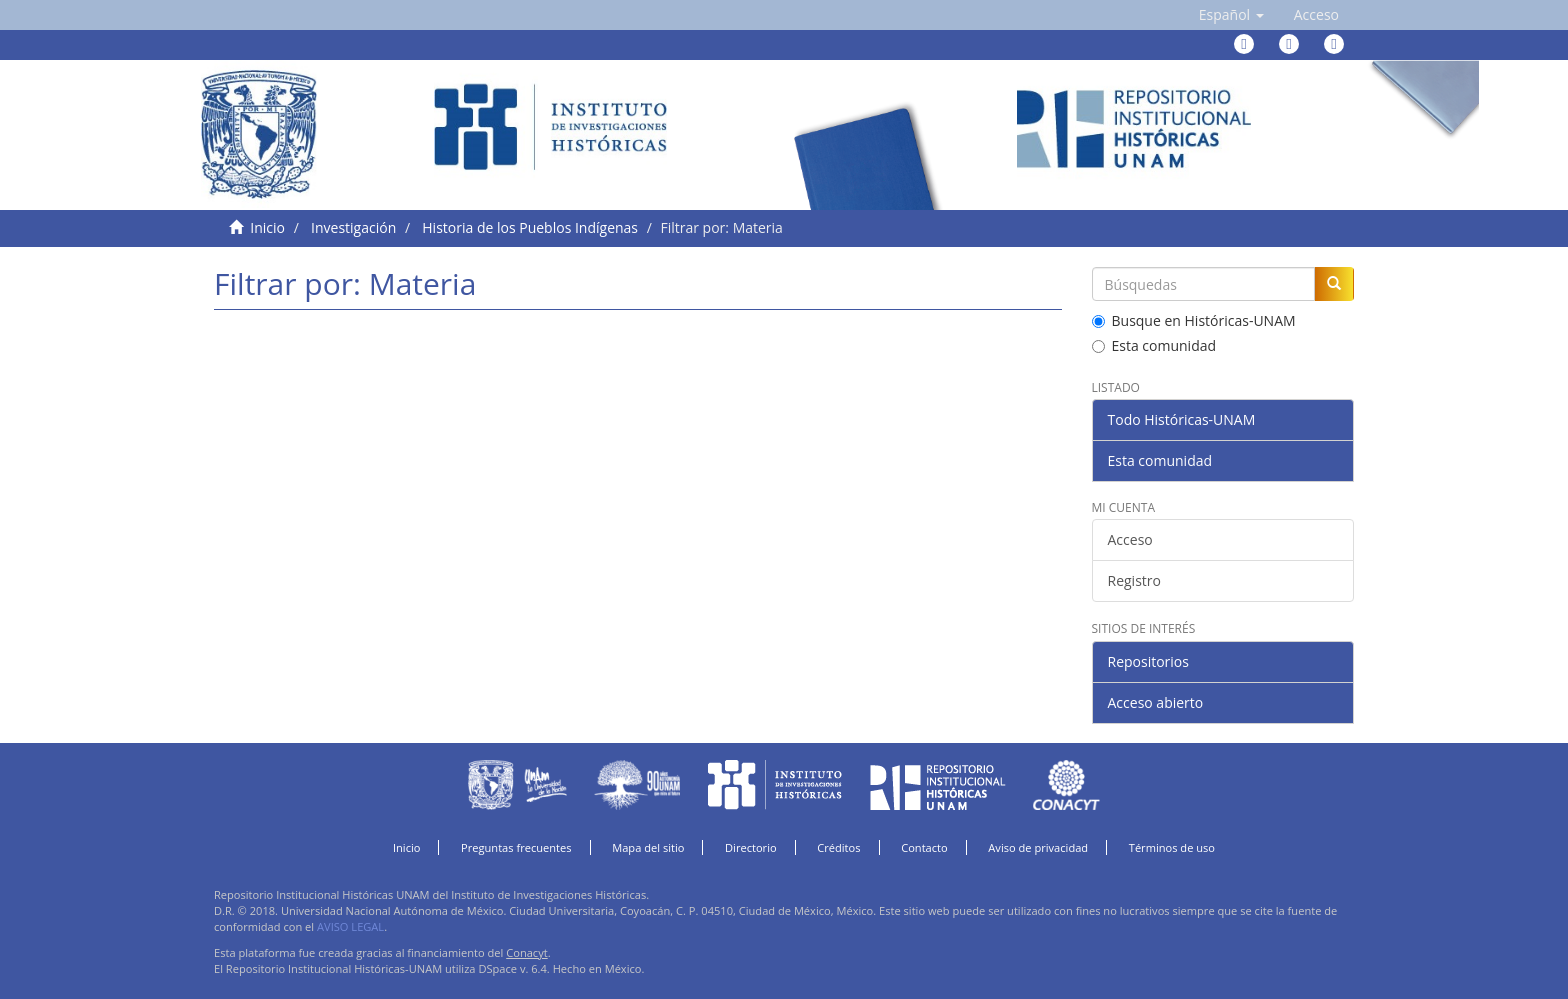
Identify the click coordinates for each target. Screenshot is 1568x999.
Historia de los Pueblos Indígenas (530, 227)
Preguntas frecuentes (516, 847)
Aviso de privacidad (1038, 847)
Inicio (267, 227)
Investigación (353, 227)
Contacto (924, 847)
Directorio (751, 847)
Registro (1134, 580)
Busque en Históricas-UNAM (1194, 320)
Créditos (838, 847)
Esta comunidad (1154, 345)
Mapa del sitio (648, 847)
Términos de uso (1172, 847)
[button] (1231, 15)
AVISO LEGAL (350, 926)
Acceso (1130, 539)
